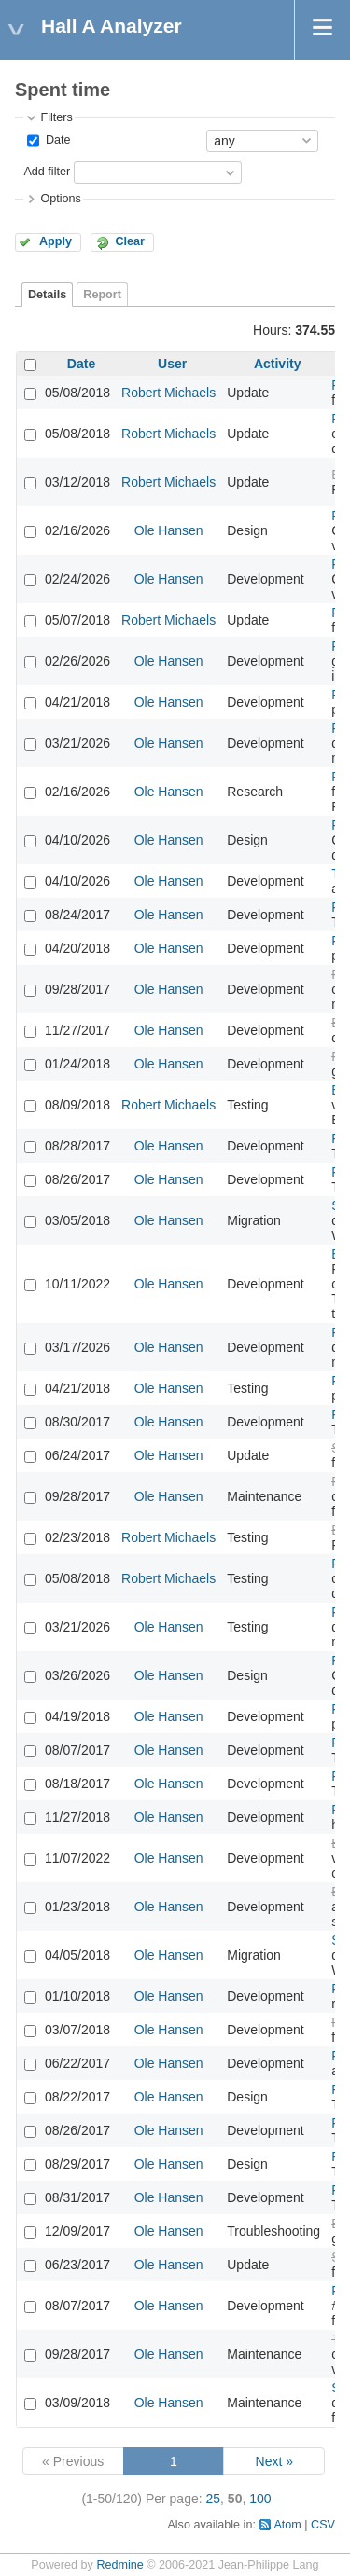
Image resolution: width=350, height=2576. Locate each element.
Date (56, 139)
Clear (130, 241)
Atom (287, 2524)
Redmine (119, 2564)
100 (260, 2498)
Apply (55, 241)
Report (102, 294)
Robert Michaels (168, 392)
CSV (323, 2524)
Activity (277, 363)
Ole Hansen (168, 530)
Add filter (46, 171)
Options (60, 198)
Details (47, 294)
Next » (274, 2461)
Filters (56, 117)
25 (213, 2498)
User (172, 363)
